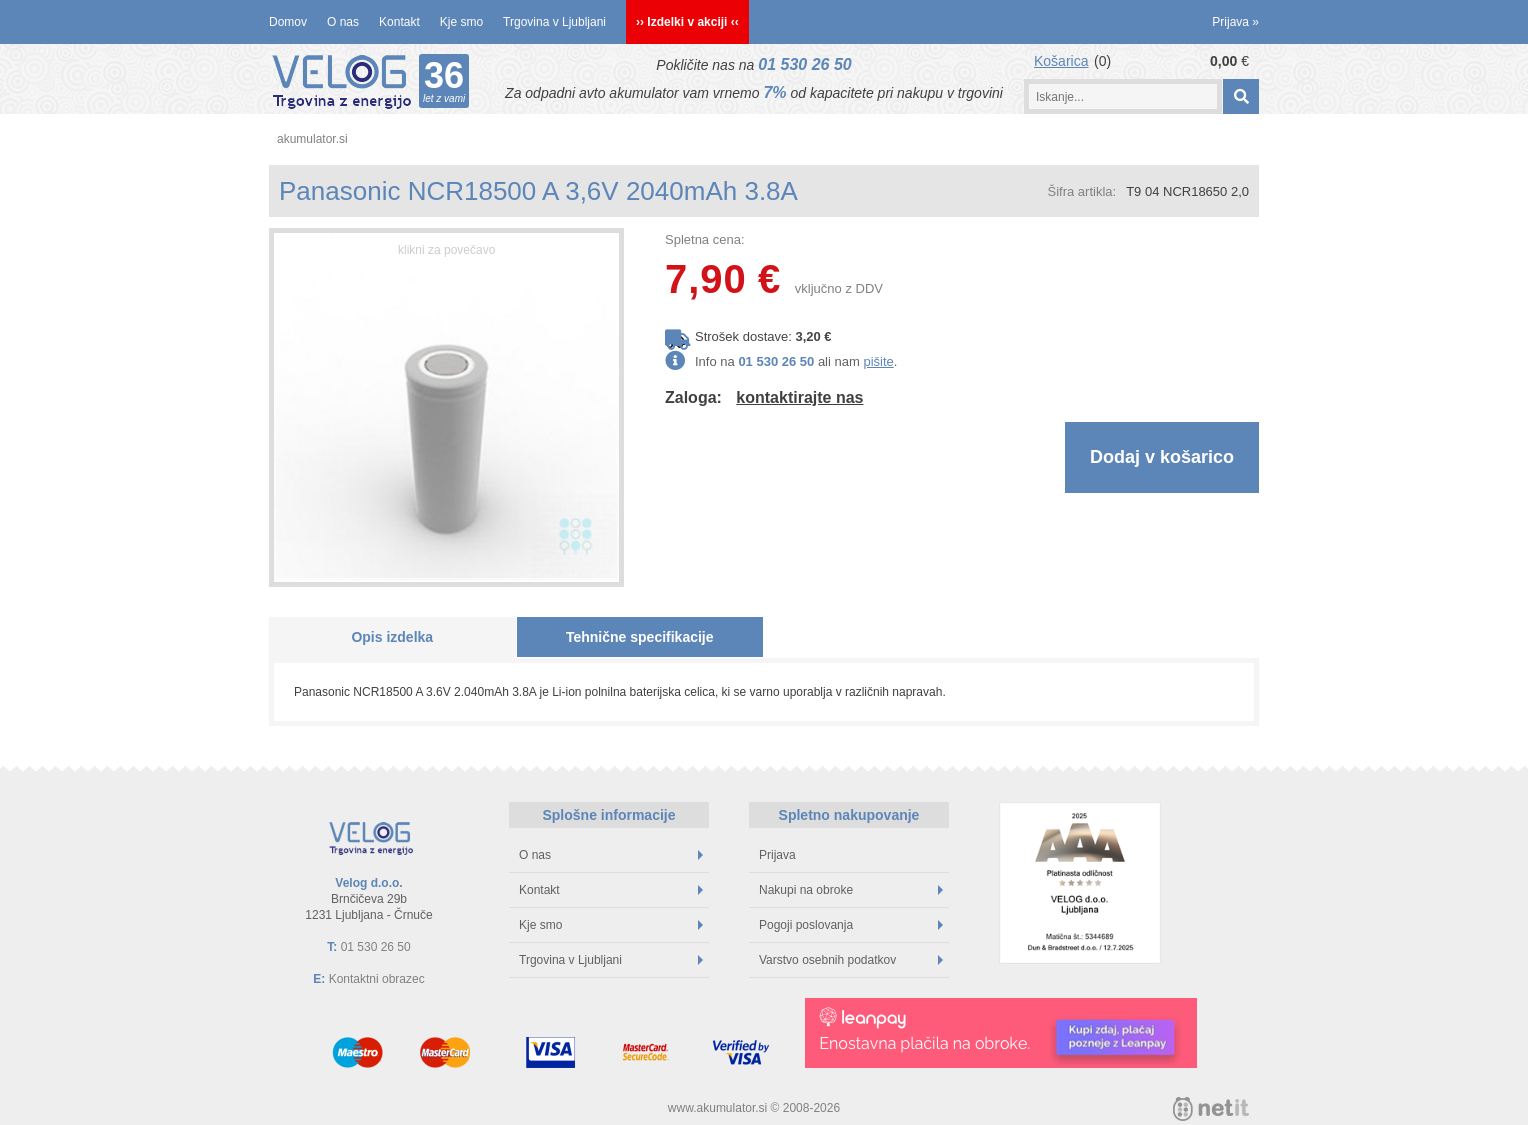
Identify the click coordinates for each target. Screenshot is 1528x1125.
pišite (878, 361)
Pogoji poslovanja (851, 925)
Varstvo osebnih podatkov (851, 960)
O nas (343, 22)
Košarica (1061, 61)
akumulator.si (312, 139)
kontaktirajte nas (799, 397)
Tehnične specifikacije (640, 637)
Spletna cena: (705, 239)
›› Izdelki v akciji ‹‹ (687, 22)
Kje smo (461, 22)
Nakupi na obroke (851, 890)
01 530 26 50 (804, 64)
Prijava (1235, 22)
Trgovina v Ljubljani (554, 22)
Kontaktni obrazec (377, 979)
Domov (288, 22)
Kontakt (399, 22)
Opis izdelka (392, 637)
